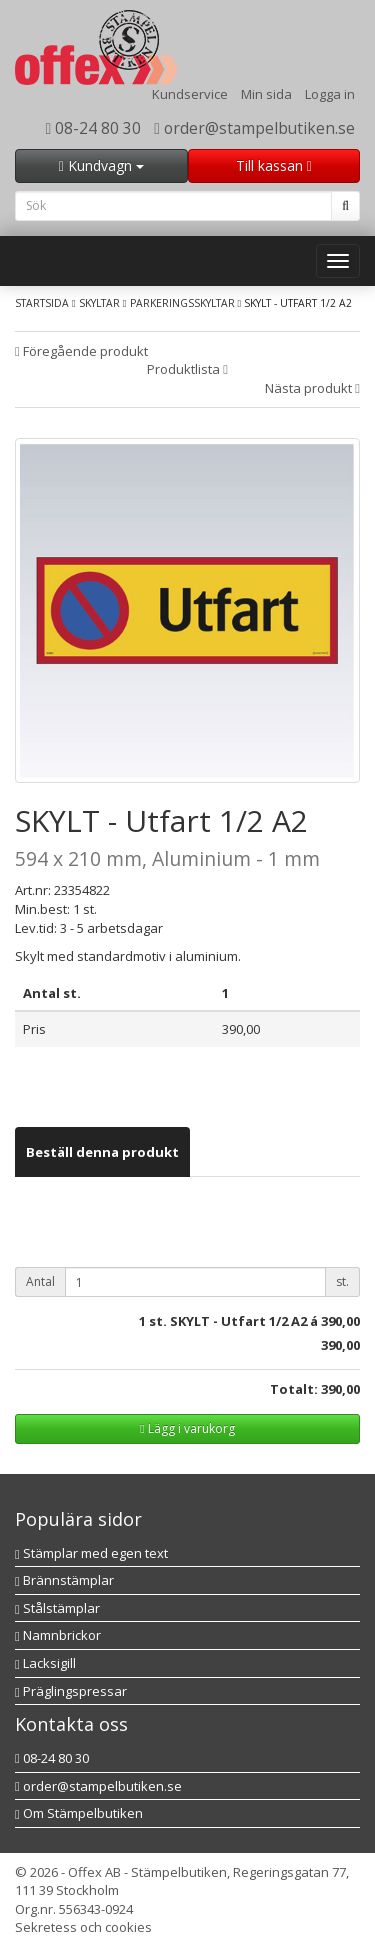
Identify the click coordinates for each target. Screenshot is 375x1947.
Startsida (42, 303)
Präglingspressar (71, 1691)
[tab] (102, 1152)
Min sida (266, 94)
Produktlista (187, 369)
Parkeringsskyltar (182, 303)
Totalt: (294, 1389)
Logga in (330, 94)
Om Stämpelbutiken (79, 1813)
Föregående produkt (81, 351)
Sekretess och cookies (83, 1927)
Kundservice (190, 94)
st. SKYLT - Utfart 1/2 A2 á (233, 1321)
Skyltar (99, 303)
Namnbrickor (58, 1635)
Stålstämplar (57, 1608)
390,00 (340, 1321)
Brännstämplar (64, 1580)
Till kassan (274, 165)
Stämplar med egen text (91, 1553)
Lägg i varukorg (187, 1428)
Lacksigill (45, 1663)
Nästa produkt (312, 388)
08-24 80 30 (94, 128)
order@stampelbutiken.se (254, 128)
